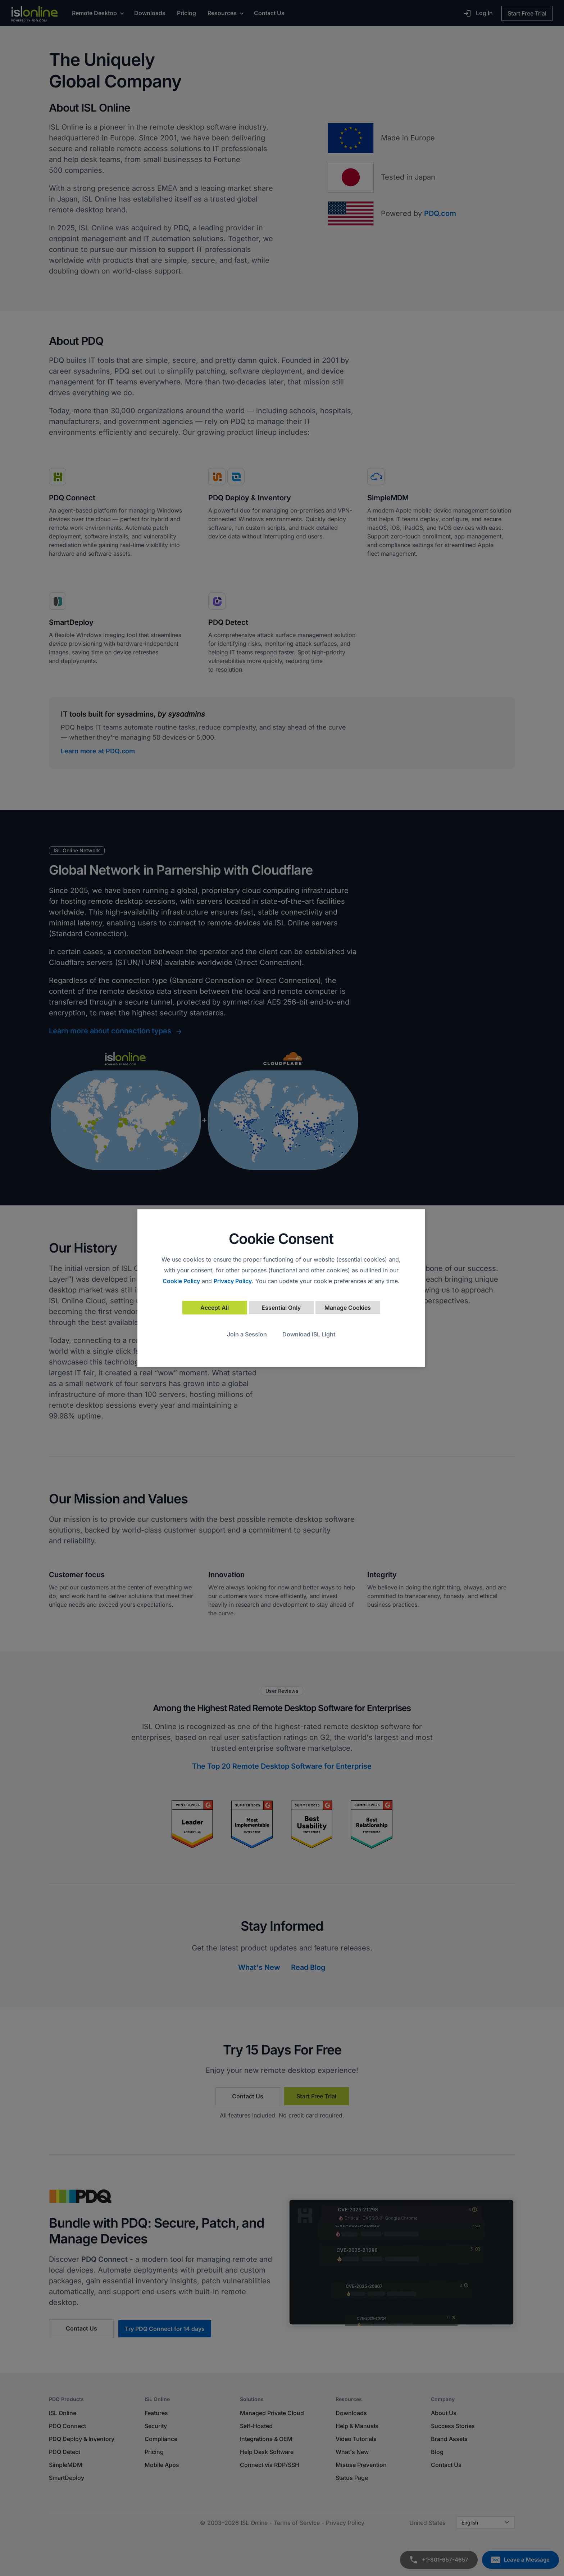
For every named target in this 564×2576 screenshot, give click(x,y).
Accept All (214, 1307)
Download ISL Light (309, 1334)
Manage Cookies (347, 1307)
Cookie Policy (181, 1281)
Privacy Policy (233, 1281)
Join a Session (247, 1334)
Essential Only (281, 1307)
